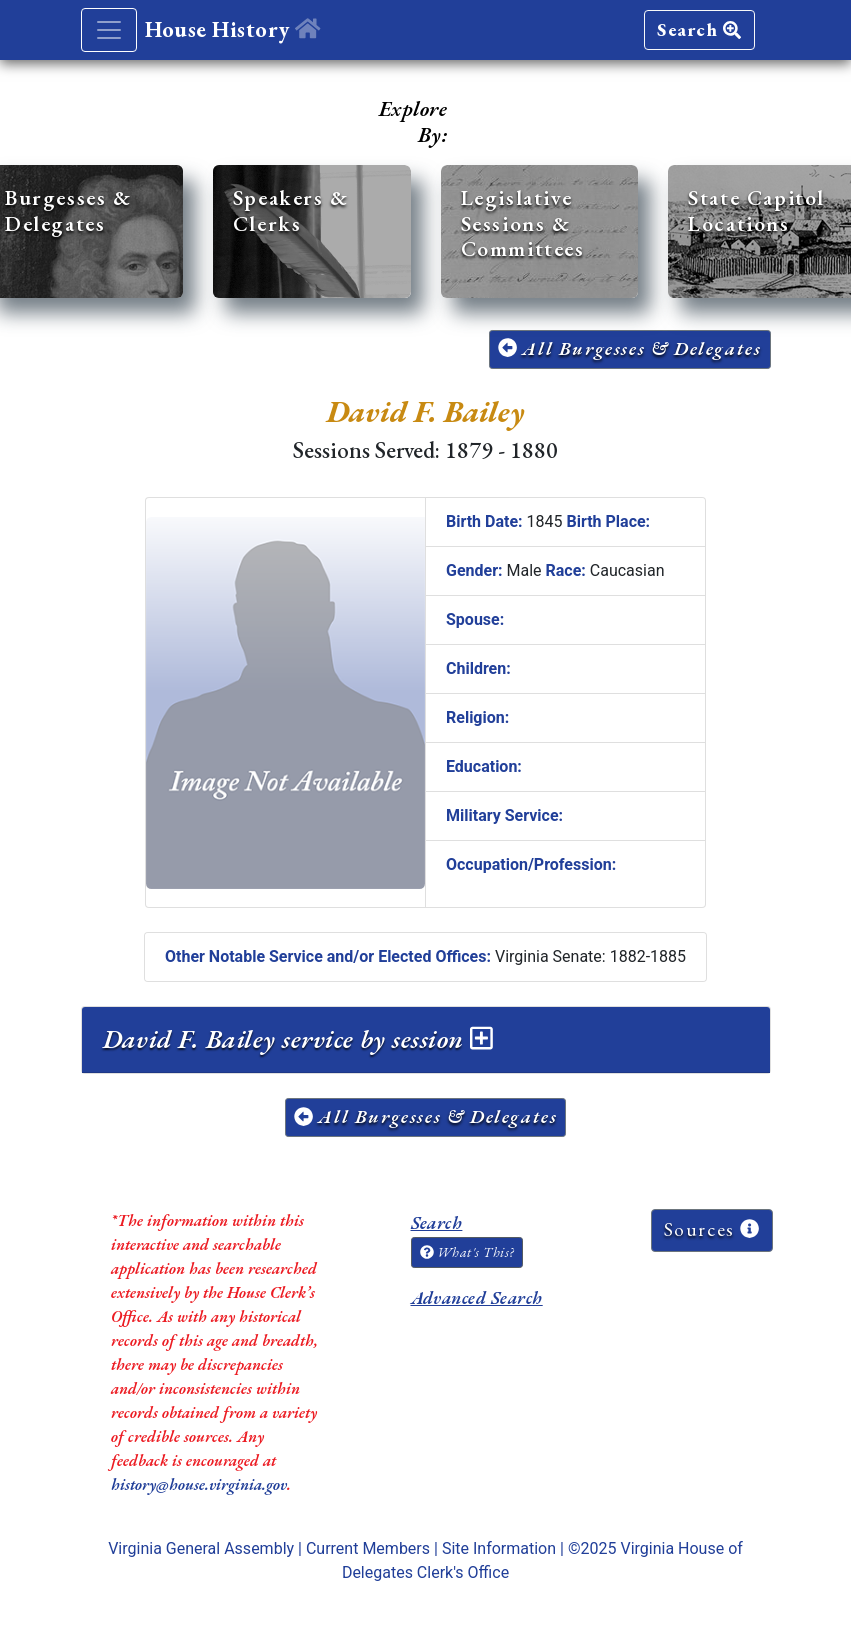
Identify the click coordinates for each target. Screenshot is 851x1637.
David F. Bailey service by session (298, 1039)
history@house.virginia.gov (199, 1484)
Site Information (499, 1548)
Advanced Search (477, 1297)
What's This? (467, 1252)
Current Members (368, 1548)
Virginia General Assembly (201, 1548)
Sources (712, 1229)
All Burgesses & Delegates (630, 348)
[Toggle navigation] (109, 30)
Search (699, 29)
